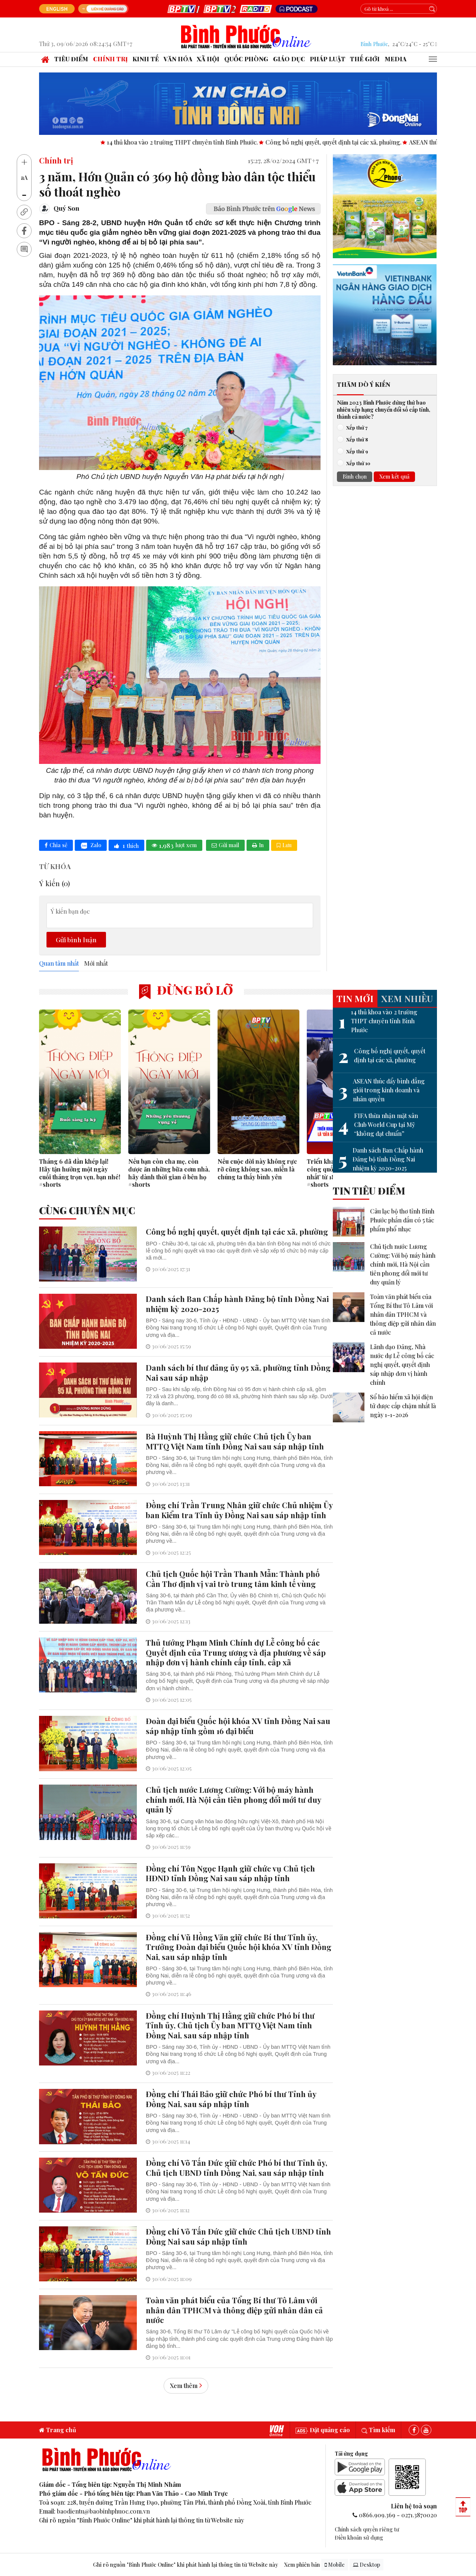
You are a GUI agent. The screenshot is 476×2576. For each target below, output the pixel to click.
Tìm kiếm (378, 2430)
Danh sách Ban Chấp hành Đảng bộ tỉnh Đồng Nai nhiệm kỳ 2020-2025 (380, 1159)
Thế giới (365, 59)
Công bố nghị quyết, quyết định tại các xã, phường (381, 1055)
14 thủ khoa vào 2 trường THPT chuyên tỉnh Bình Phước (377, 1021)
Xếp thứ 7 (354, 427)
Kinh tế (145, 59)
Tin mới (355, 998)
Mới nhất (96, 963)
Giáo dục (289, 59)
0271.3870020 (419, 2515)
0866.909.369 (377, 2515)
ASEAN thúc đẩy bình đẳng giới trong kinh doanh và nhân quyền (381, 1090)
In (258, 845)
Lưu (284, 845)
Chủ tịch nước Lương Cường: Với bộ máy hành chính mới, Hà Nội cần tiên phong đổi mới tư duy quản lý (402, 1264)
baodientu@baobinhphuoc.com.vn (103, 2511)
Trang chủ (57, 2430)
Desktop (366, 2564)
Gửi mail (225, 845)
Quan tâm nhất (59, 963)
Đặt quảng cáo (323, 2430)
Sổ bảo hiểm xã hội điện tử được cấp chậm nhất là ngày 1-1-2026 (403, 1406)
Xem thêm (186, 2385)
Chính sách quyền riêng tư (367, 2529)
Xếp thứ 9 (355, 451)
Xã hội (208, 59)
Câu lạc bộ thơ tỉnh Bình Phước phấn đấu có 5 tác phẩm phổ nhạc (402, 1220)
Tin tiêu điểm (369, 1190)
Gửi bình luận (76, 939)
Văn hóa (178, 59)
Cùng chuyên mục (87, 1210)
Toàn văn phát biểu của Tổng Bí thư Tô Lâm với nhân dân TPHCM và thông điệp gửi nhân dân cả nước (403, 1314)
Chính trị (110, 59)
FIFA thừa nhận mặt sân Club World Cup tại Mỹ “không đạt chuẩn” (378, 1124)
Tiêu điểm (71, 59)
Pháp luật (327, 59)
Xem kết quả (394, 476)
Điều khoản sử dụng (359, 2537)
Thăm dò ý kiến (363, 384)
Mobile (335, 2564)
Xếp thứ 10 (356, 463)
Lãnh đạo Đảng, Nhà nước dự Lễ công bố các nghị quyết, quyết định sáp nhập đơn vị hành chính (402, 1364)
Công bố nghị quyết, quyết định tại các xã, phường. (377, 142)
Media (395, 59)
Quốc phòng (246, 59)
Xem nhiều (407, 998)
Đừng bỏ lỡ (186, 990)
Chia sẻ (56, 845)
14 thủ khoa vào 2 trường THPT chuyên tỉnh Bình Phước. (225, 142)
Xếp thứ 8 (355, 439)
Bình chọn (354, 476)
